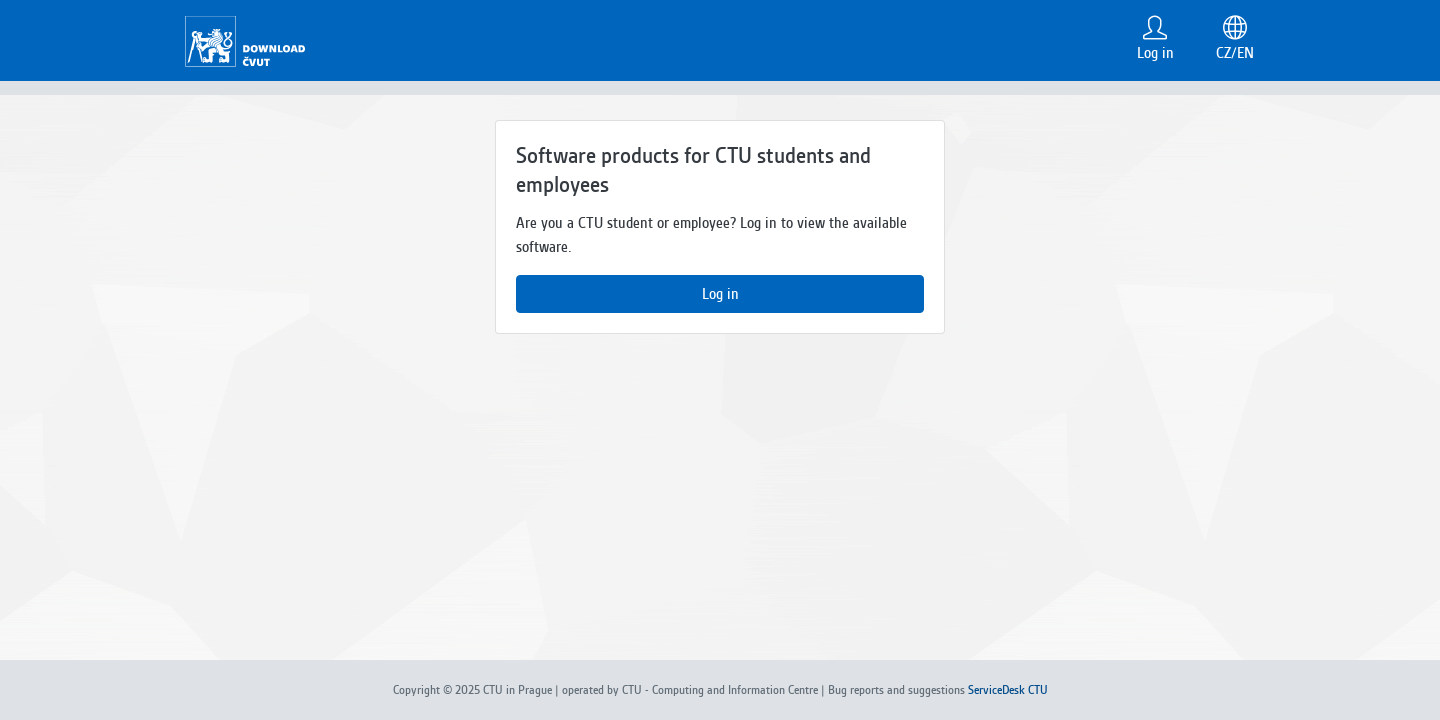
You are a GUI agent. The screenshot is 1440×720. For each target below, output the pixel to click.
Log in (720, 294)
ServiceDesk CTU (1008, 690)
